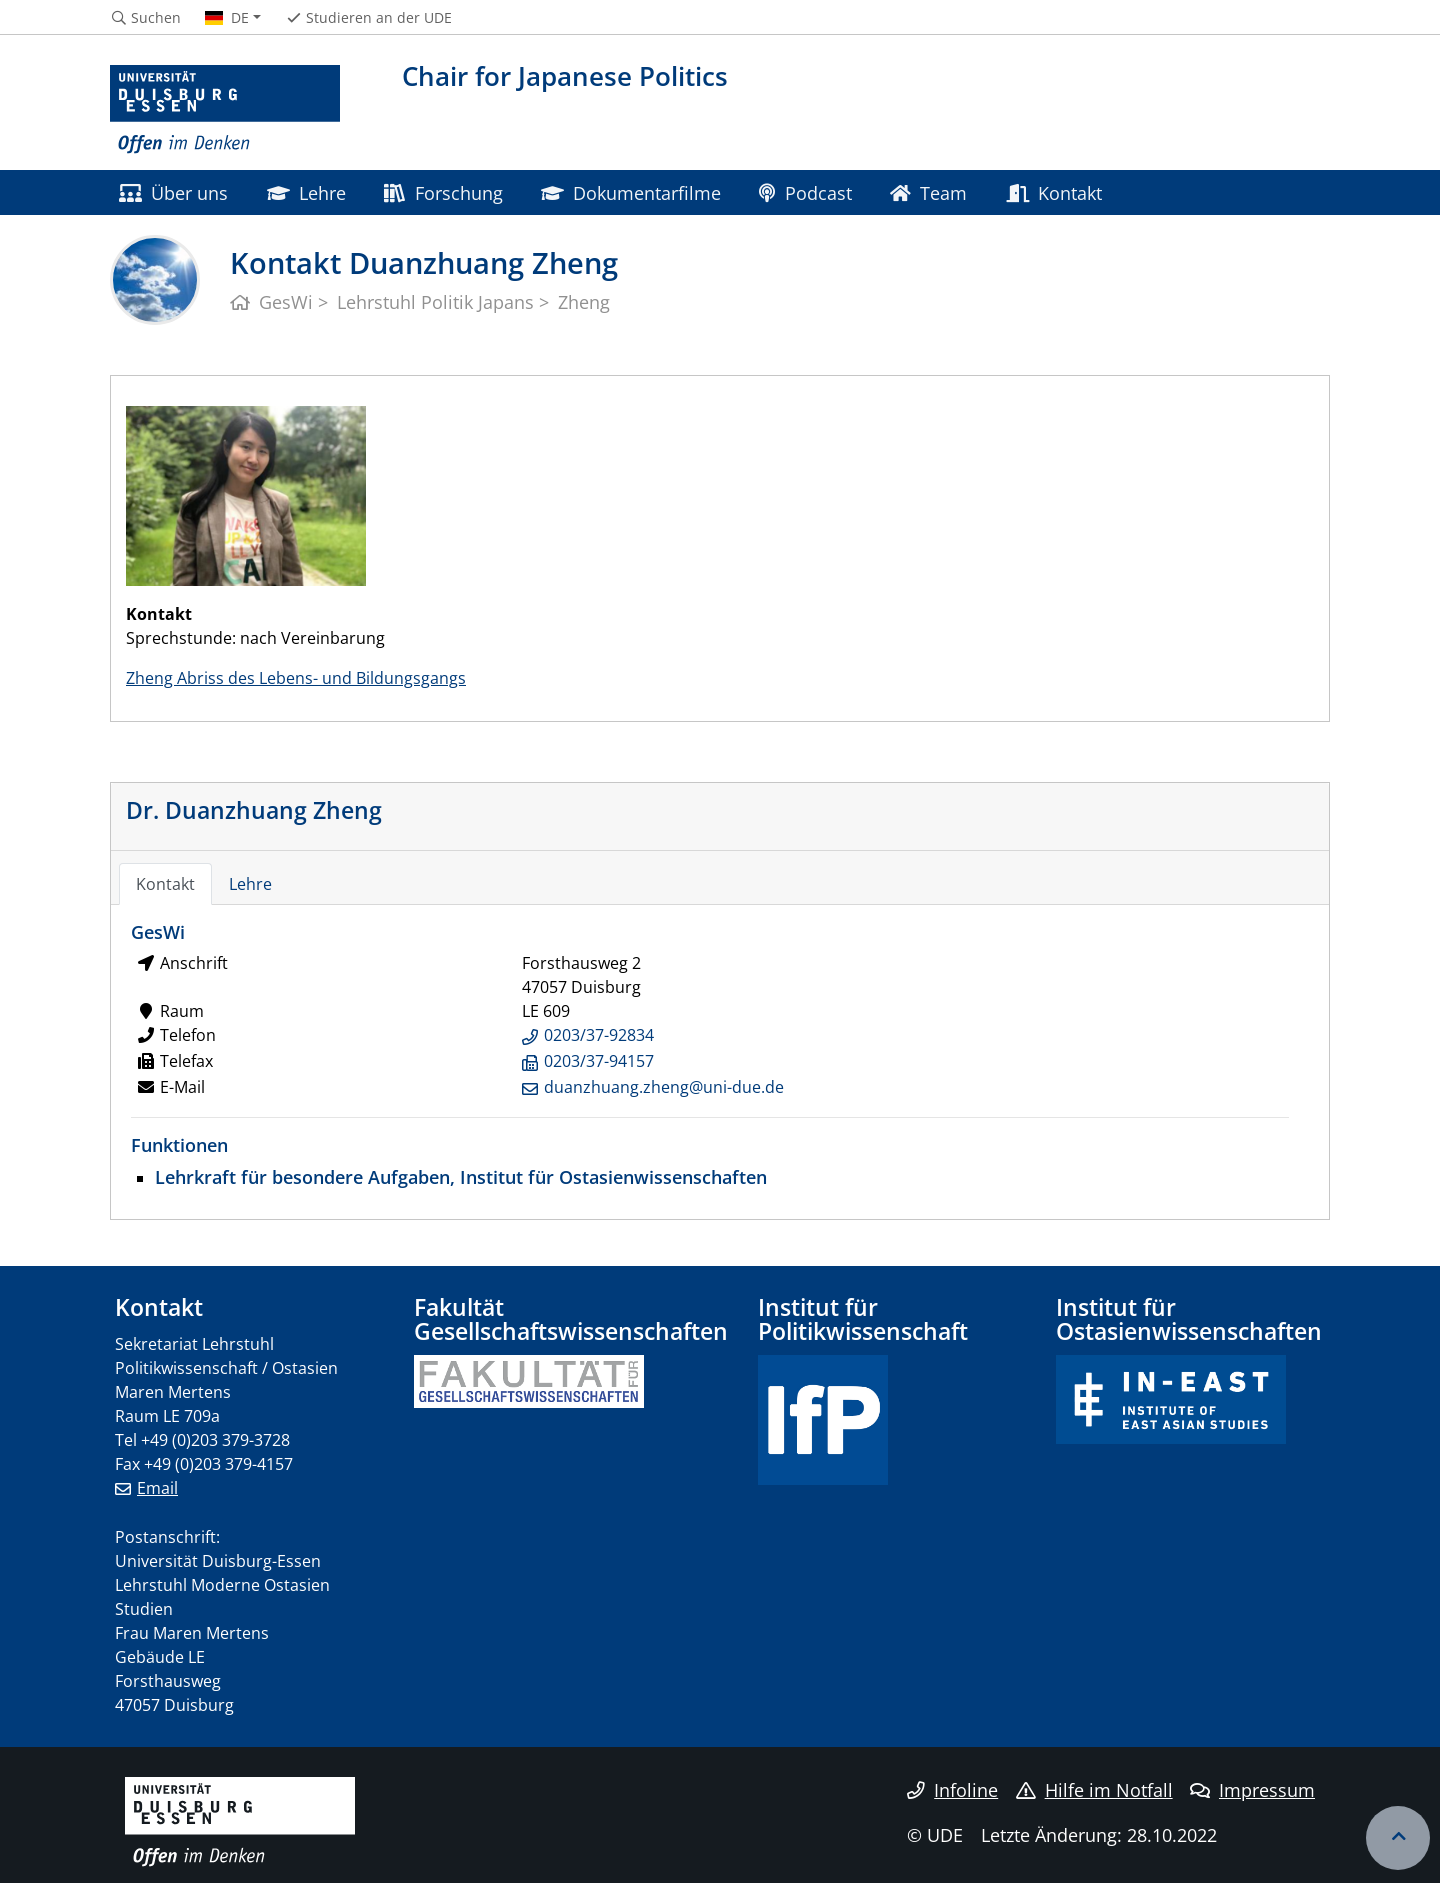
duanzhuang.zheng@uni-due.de (664, 1087)
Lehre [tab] (250, 884)
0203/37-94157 (599, 1061)
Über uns (173, 192)
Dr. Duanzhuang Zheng (254, 810)
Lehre (306, 192)
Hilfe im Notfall (1094, 1790)
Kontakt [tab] (165, 884)
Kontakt (1054, 192)
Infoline (952, 1790)
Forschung (443, 192)
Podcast (805, 192)
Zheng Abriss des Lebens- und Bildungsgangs (296, 678)
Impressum (1252, 1790)
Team (928, 192)
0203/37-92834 (599, 1035)
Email (157, 1488)
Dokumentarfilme (631, 192)
